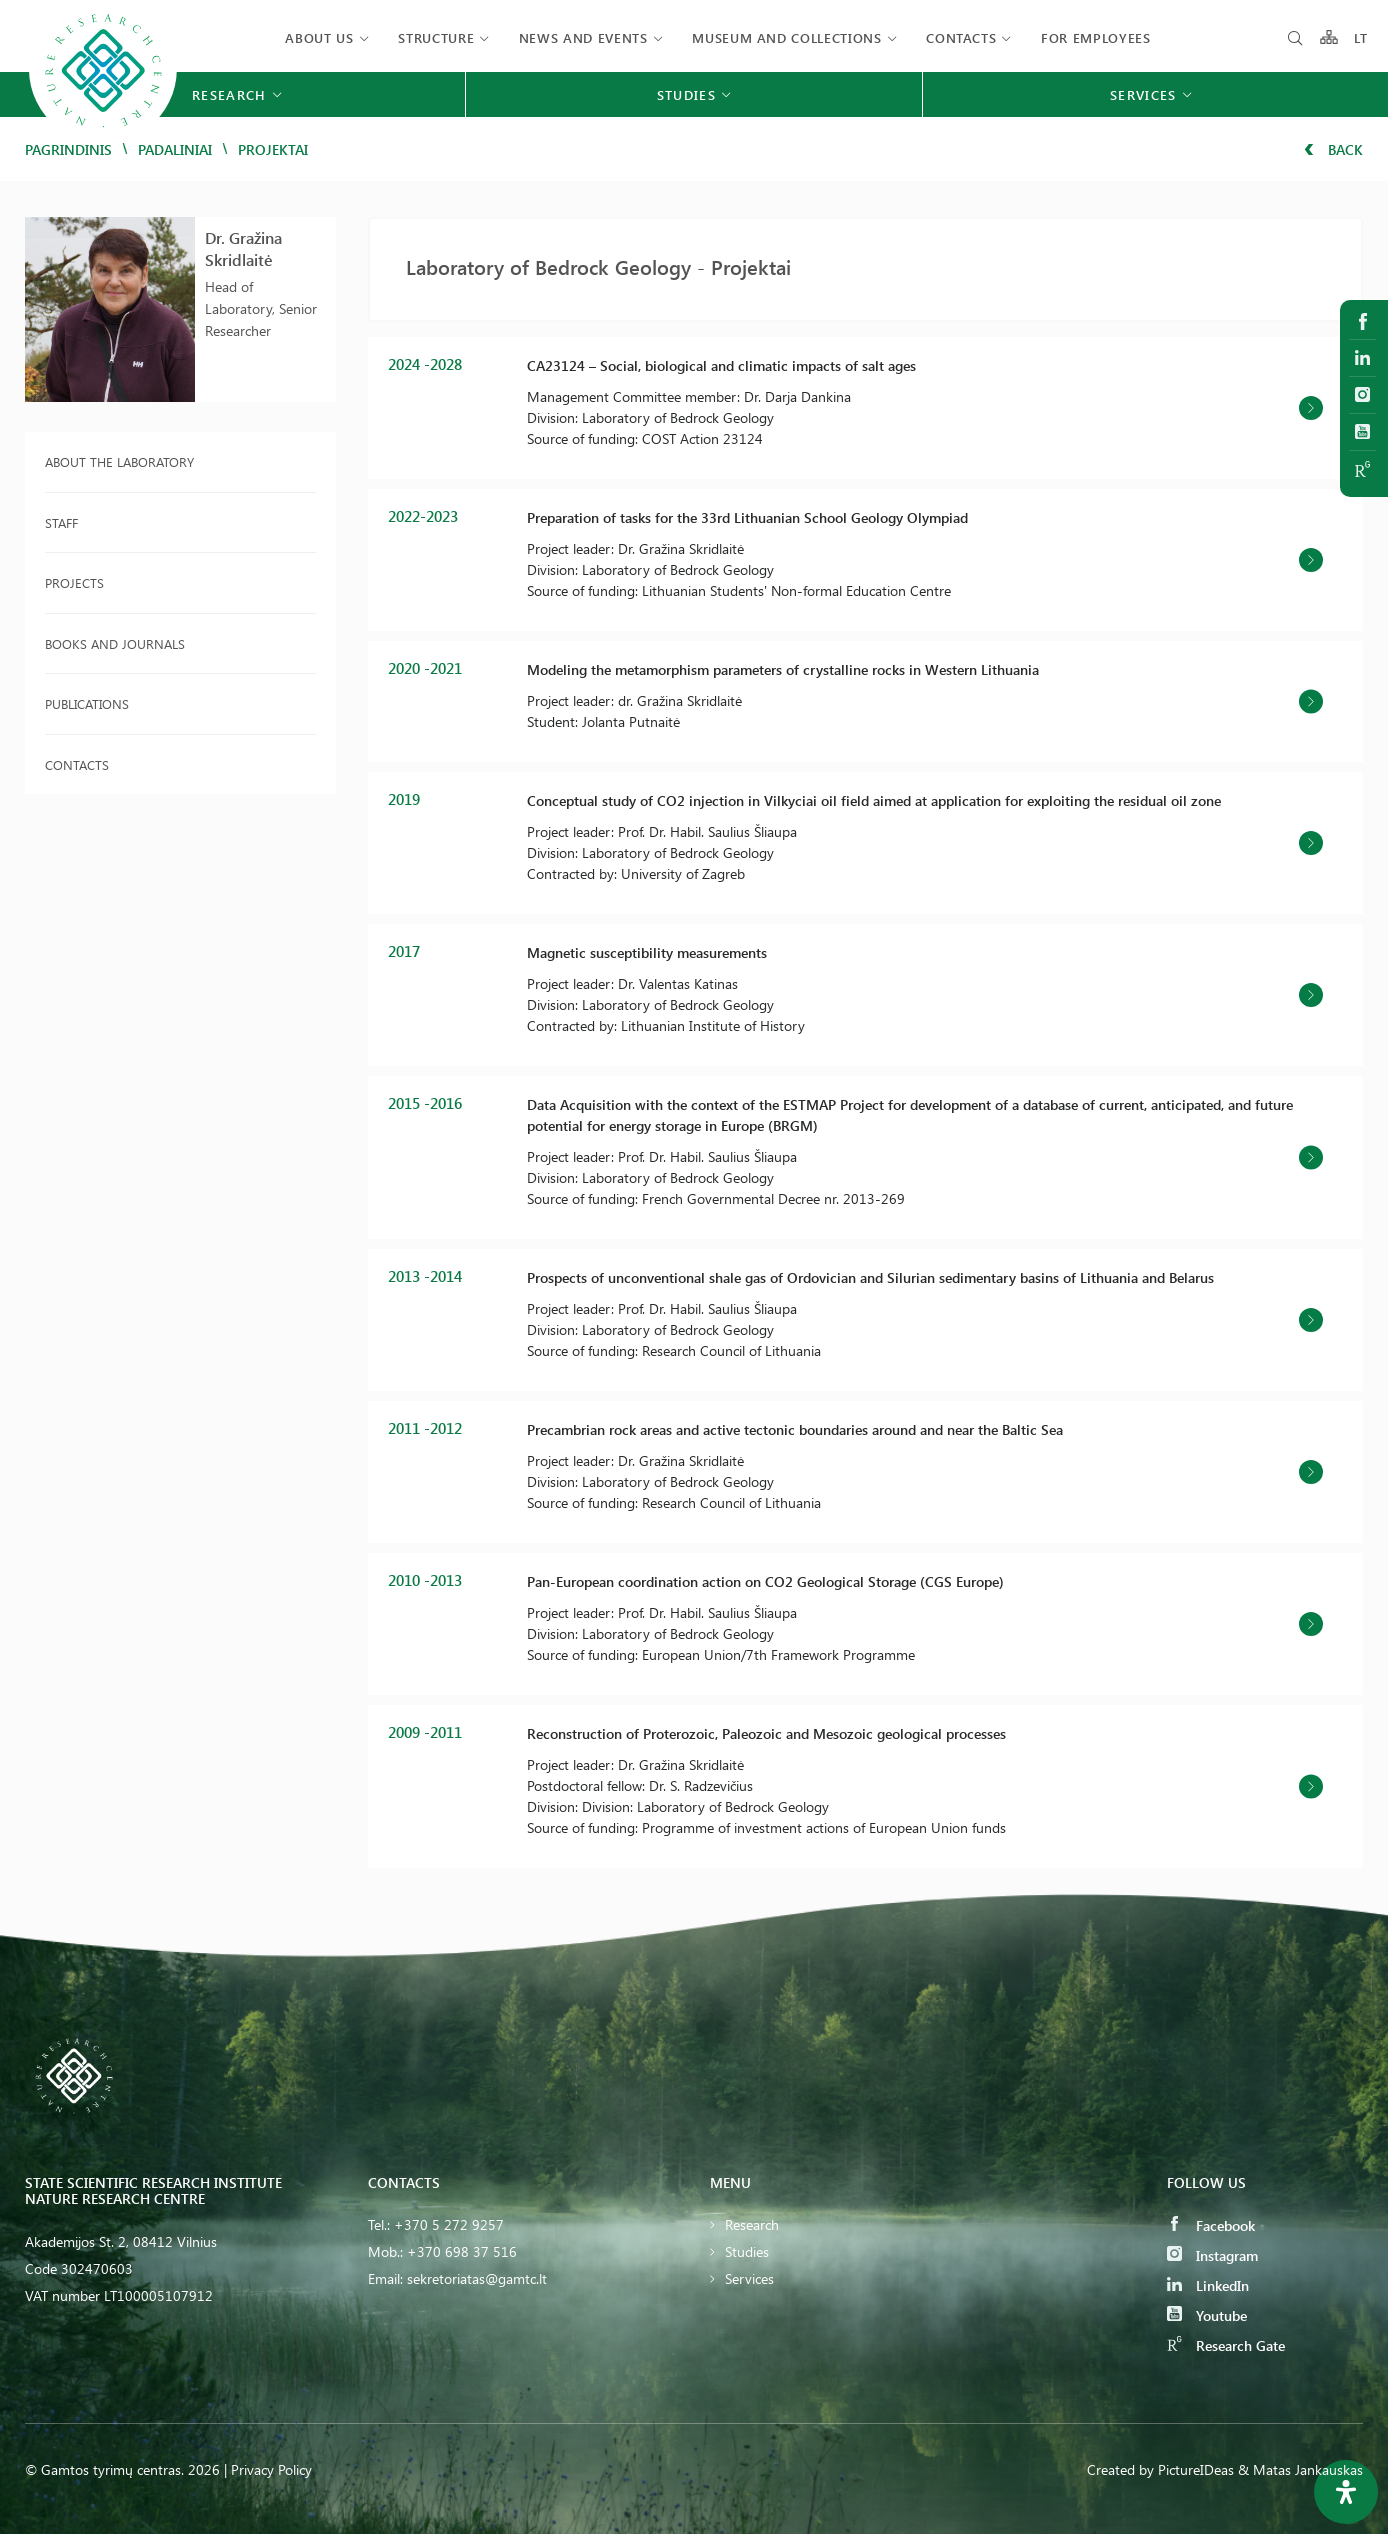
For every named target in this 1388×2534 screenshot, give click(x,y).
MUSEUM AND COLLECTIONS (786, 37)
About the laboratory (119, 461)
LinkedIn (1208, 2285)
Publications (87, 703)
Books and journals (115, 643)
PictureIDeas (1196, 2469)
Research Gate (1226, 2345)
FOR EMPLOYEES (1095, 37)
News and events (583, 37)
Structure (436, 37)
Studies (747, 2251)
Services (749, 2278)
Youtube (1207, 2315)
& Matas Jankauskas (1300, 2469)
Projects (74, 582)
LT (1361, 37)
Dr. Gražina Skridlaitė (243, 248)
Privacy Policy (271, 2469)
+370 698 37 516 (462, 2251)
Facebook (1211, 2225)
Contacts (961, 37)
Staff (61, 522)
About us (319, 37)
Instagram (1212, 2255)
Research (752, 2224)
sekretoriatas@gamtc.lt (477, 2278)
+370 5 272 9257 (449, 2224)
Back (1333, 149)
